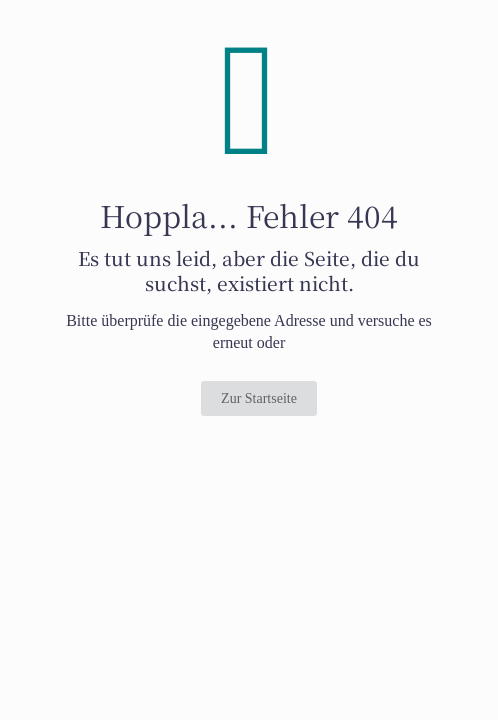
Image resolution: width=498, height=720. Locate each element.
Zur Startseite (259, 398)
